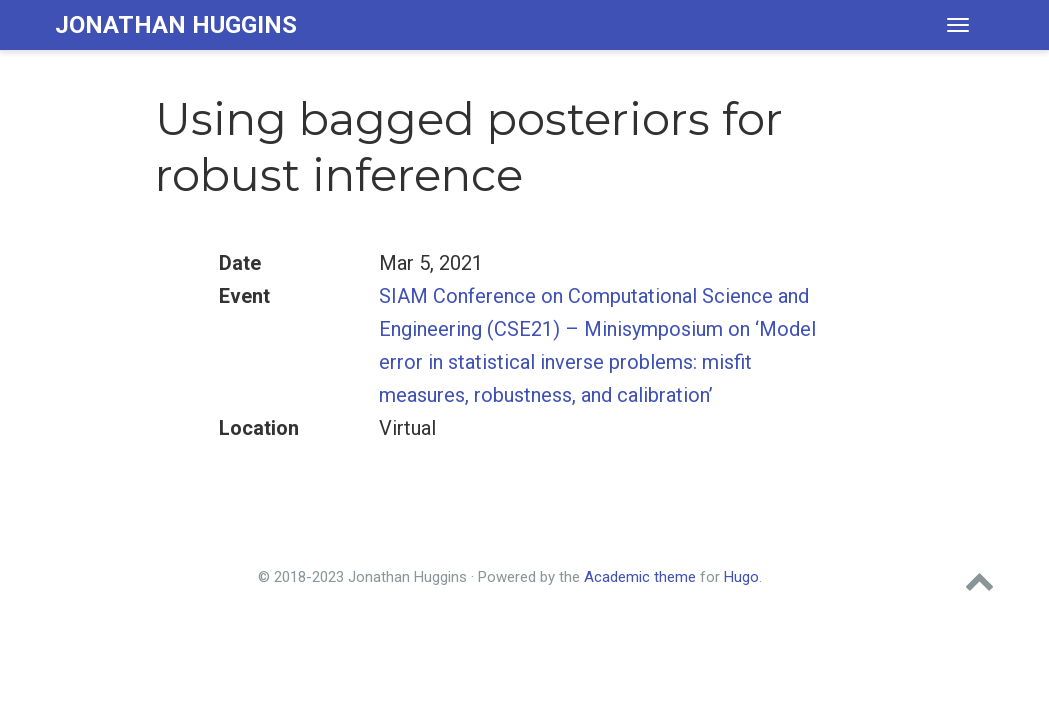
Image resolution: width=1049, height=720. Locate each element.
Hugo (741, 577)
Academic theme (640, 577)
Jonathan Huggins (176, 25)
